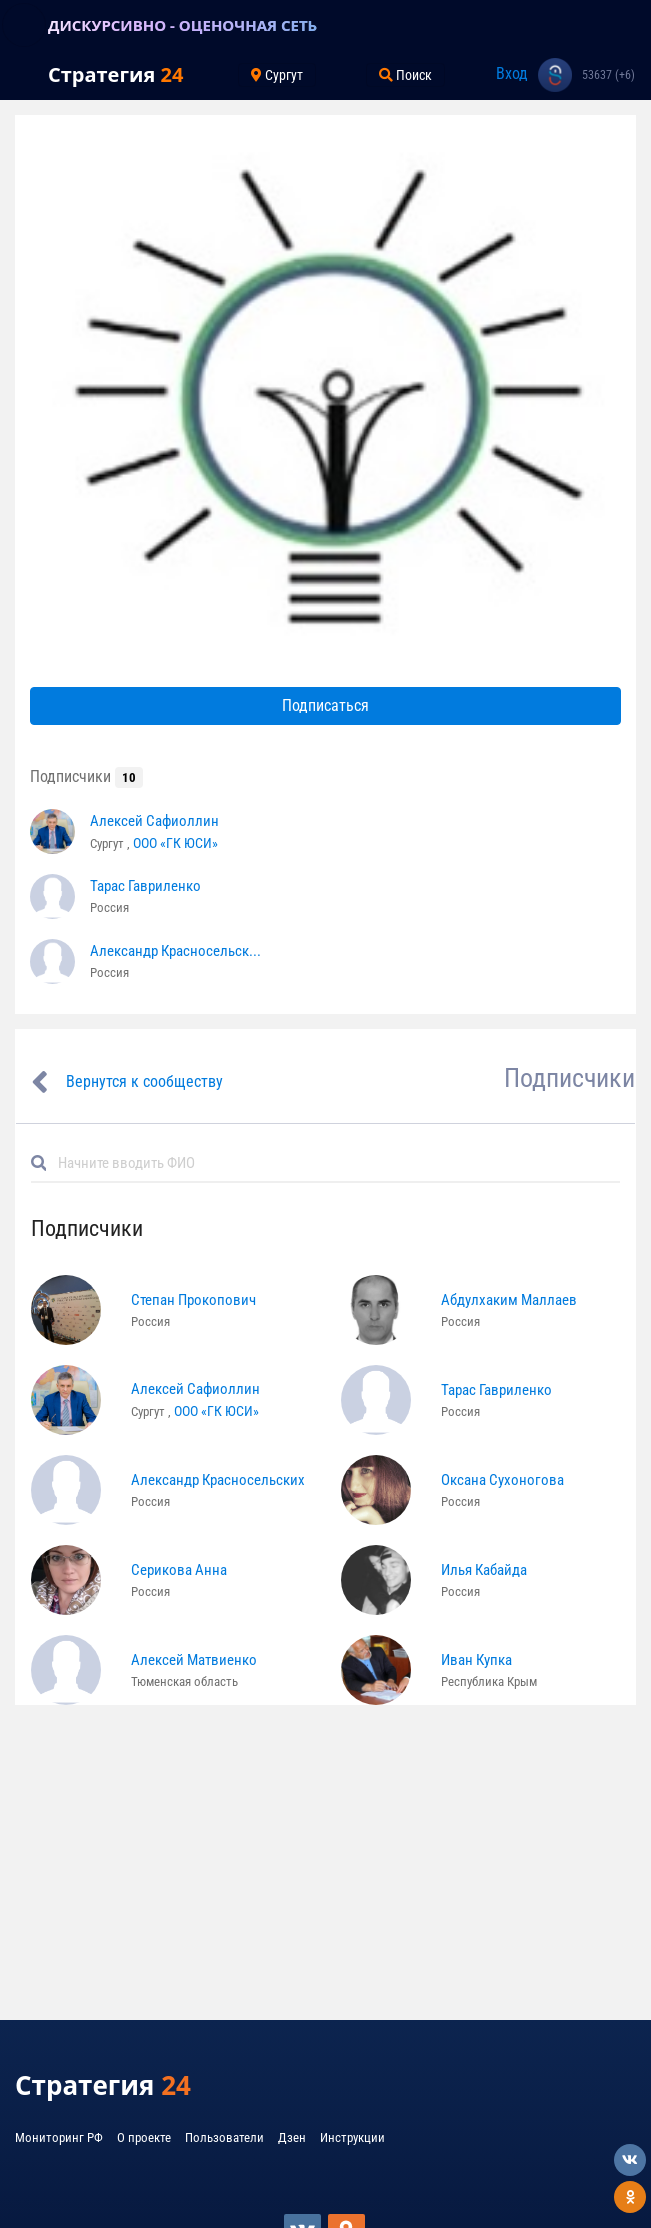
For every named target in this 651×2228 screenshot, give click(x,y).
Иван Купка (476, 1660)
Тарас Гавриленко (145, 886)
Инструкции (352, 2137)
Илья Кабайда (484, 1570)
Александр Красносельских (218, 1480)
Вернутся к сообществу (144, 1081)
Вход (512, 73)
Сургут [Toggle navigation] (277, 75)
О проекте (144, 2137)
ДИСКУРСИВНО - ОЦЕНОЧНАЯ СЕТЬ (182, 25)
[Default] (333, 1162)
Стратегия (115, 74)
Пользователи (224, 2137)
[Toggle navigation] (24, 25)
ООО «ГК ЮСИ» (175, 843)
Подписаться (325, 705)
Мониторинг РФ (59, 2137)
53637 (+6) (608, 75)
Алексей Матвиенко (194, 1660)
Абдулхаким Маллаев (509, 1300)
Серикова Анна (179, 1570)
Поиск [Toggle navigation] (405, 75)
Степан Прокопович (193, 1300)
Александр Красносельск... (175, 951)
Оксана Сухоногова (502, 1480)
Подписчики (86, 776)
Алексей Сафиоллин (154, 821)
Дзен (292, 2137)
